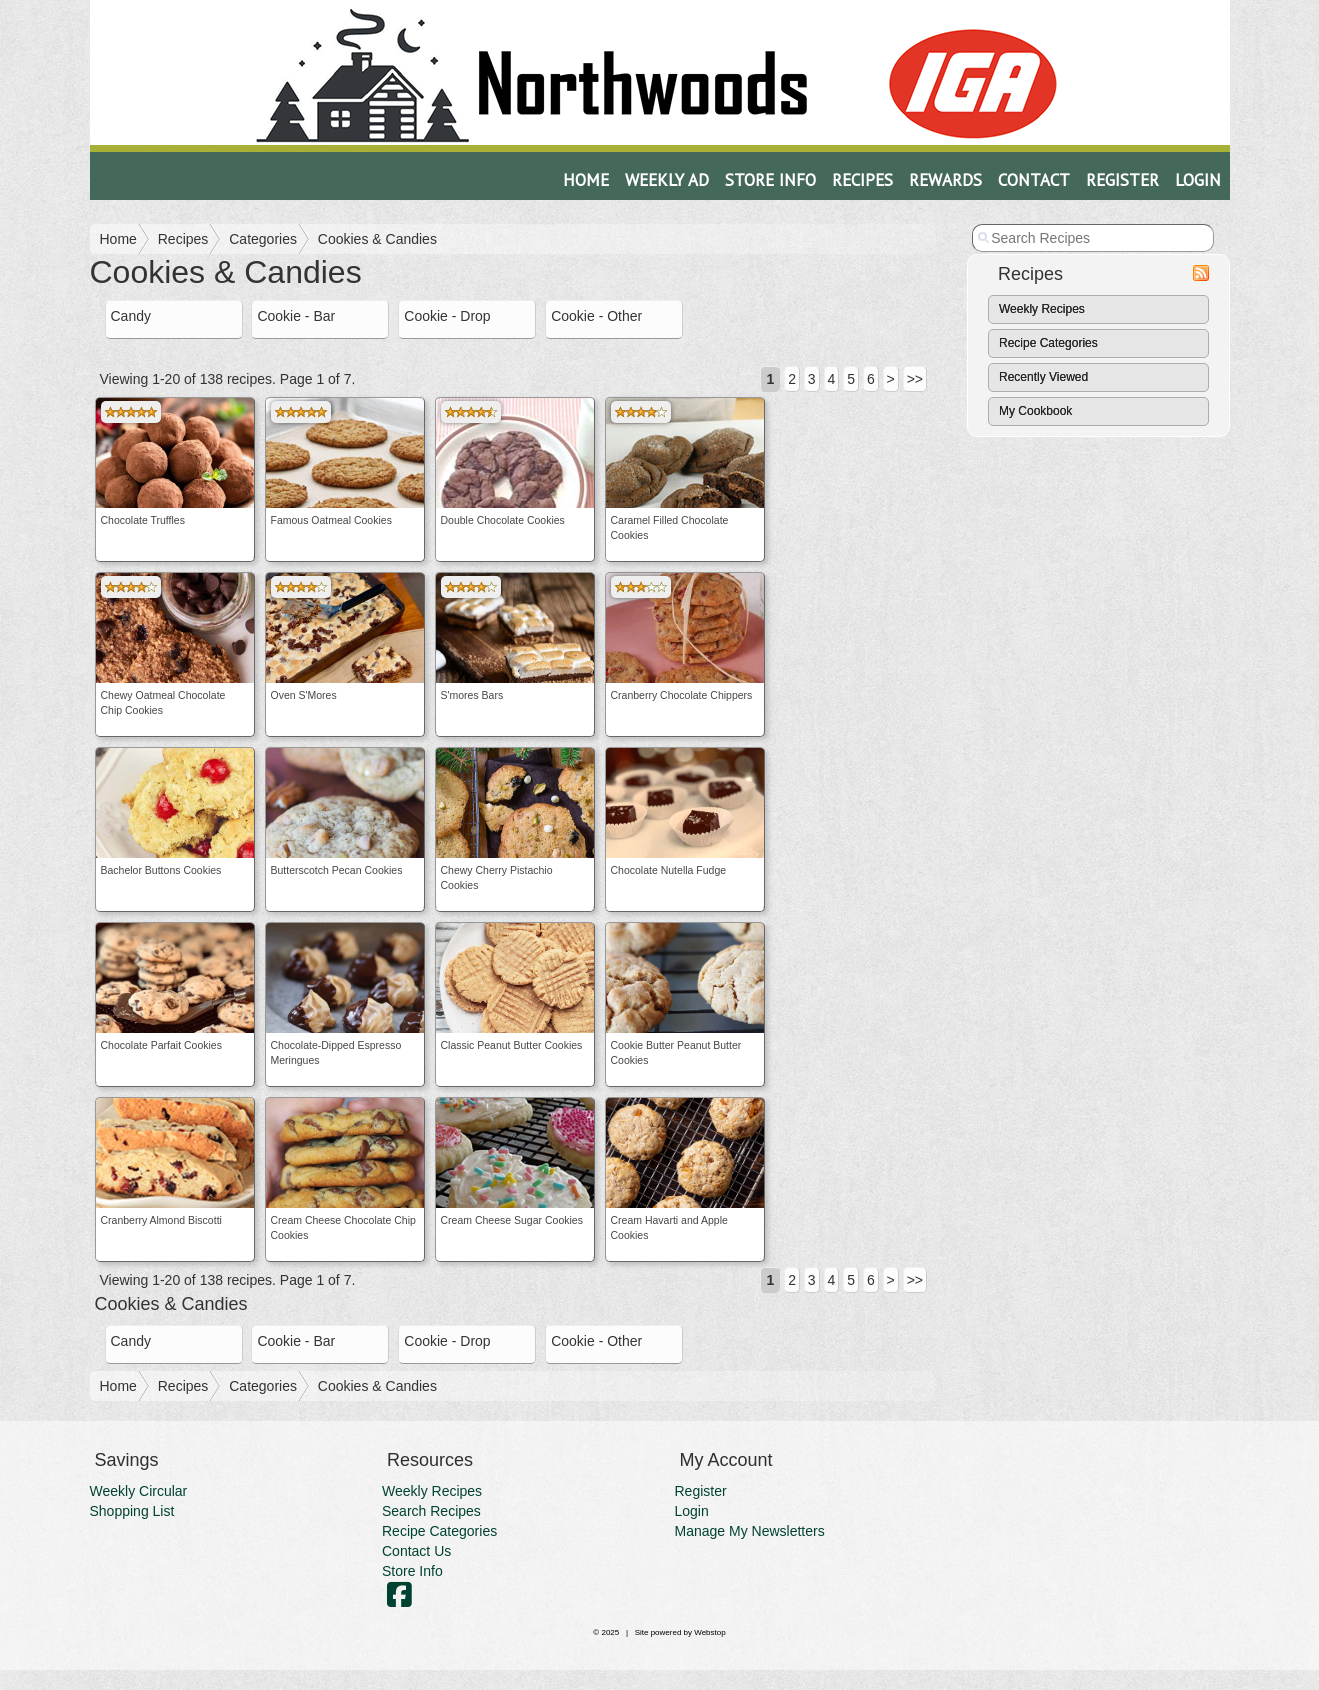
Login (1198, 180)
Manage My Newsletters (750, 1531)
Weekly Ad (667, 180)
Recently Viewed (1043, 377)
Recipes (862, 180)
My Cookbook (1035, 411)
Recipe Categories (1048, 343)
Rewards (945, 180)
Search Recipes (431, 1511)
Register (1122, 180)
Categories (263, 239)
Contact (1034, 180)
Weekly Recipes (1042, 309)
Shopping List (132, 1511)
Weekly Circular (139, 1491)
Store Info (770, 180)
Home (586, 180)
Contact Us (416, 1551)
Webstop (709, 1632)
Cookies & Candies (377, 239)
